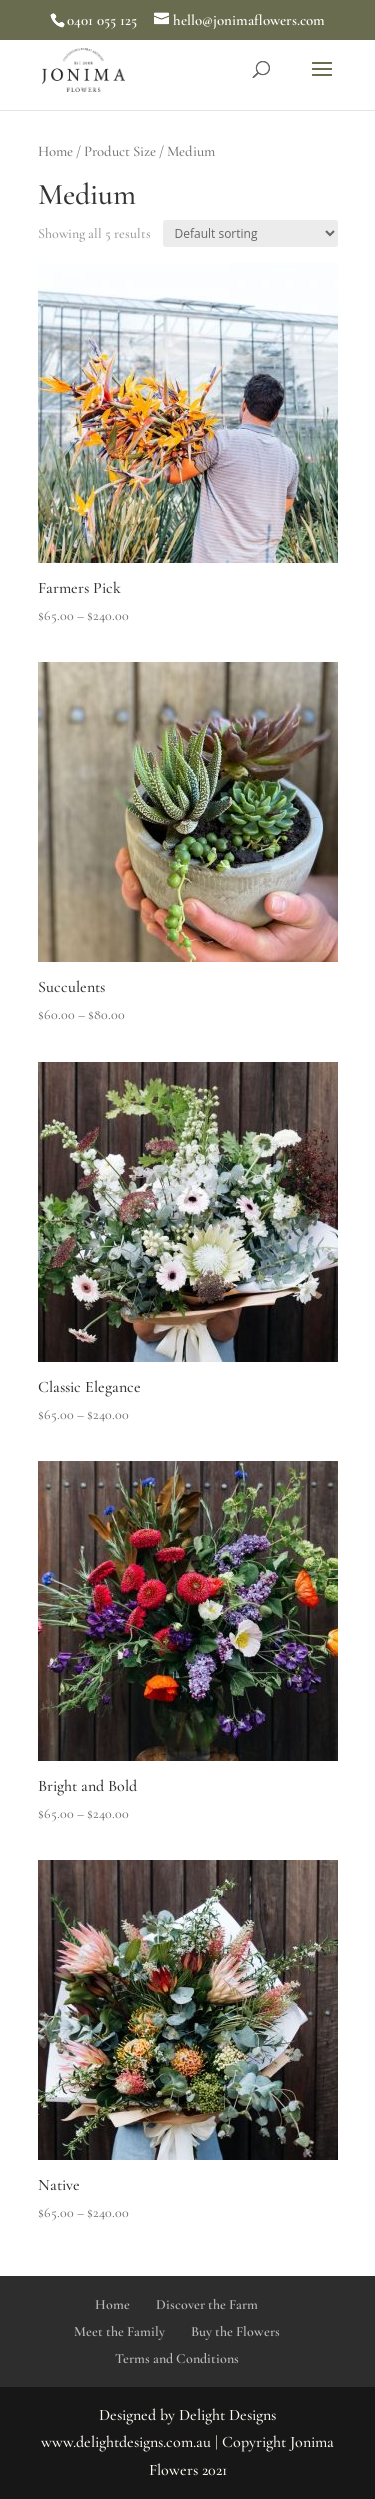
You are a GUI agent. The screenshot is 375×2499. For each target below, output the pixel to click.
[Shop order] (250, 233)
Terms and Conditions (177, 2358)
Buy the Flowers (235, 2331)
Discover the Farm (207, 2304)
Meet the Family (119, 2331)
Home (55, 151)
